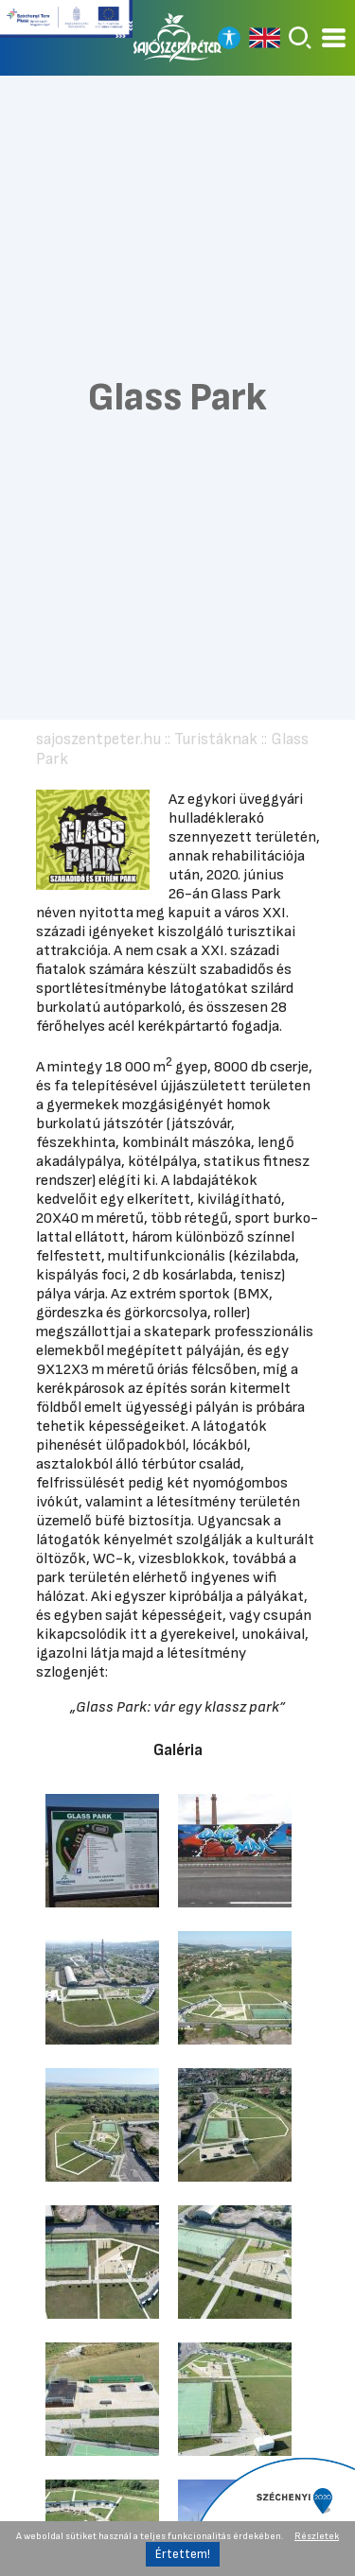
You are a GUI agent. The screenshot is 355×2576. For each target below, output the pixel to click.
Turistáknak (215, 739)
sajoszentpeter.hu (98, 739)
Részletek (316, 2536)
